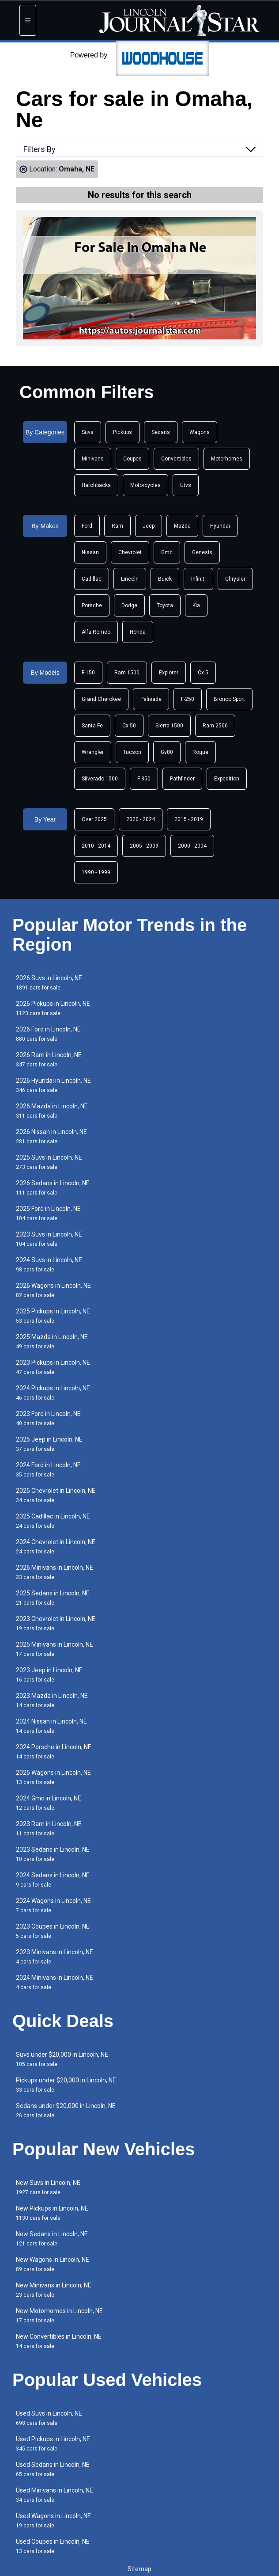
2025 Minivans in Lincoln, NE (54, 1649)
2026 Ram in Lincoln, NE (49, 1059)
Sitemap (139, 2568)
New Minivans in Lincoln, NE (53, 2290)
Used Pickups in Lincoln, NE (53, 2443)
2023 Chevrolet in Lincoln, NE (55, 1623)
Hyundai (220, 526)
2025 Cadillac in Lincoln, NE (53, 1521)
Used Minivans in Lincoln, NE (54, 2495)
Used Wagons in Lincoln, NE (53, 2520)
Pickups (122, 432)
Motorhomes (226, 459)
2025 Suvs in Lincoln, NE (49, 1162)
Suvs (88, 432)
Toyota (165, 605)
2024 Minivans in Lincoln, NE (54, 1982)
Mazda (182, 526)
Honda (138, 632)
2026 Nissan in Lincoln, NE (51, 1136)
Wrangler (93, 752)
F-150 (88, 673)
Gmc (167, 552)
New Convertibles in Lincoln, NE (59, 2341)
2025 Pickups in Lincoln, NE (53, 1316)
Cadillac (92, 579)
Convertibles (176, 459)
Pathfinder (182, 779)
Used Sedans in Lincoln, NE (53, 2469)
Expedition (226, 779)
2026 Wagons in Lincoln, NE (53, 1290)
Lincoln (130, 579)
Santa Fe (92, 726)
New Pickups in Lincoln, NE (52, 2213)
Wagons (199, 432)
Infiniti (198, 579)
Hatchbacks (96, 485)
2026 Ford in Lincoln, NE (48, 1034)
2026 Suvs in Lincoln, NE (49, 982)
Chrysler (235, 579)
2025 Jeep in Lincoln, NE (49, 1444)
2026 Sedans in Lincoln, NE (53, 1188)
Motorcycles (145, 485)
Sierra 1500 (169, 726)
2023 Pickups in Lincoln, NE (53, 1367)
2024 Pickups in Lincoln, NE (53, 1393)
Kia (196, 605)
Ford (87, 526)
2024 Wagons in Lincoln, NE (53, 1905)
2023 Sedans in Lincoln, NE (53, 1854)
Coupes (132, 459)
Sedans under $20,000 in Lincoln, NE (66, 2110)
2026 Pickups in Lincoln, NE (53, 1008)
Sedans (160, 432)
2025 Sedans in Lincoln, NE (53, 1598)
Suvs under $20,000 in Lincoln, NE (62, 2059)
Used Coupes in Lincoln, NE (53, 2546)
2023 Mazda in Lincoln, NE (52, 1700)
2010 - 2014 (96, 846)
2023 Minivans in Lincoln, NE (54, 1956)
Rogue (200, 752)
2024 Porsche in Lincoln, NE (53, 1751)
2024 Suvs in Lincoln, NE (49, 1264)
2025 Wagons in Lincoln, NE (53, 1777)
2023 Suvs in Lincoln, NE (49, 1239)
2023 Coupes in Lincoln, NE (53, 1931)
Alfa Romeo (96, 632)
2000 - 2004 (192, 846)
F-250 (187, 699)
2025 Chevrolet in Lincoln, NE (55, 1495)
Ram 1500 (127, 673)
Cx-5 (203, 673)
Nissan (90, 552)
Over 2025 (94, 819)
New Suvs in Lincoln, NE (48, 2187)
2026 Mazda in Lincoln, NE (52, 1111)
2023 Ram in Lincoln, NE (49, 1828)
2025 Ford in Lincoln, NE (48, 1213)
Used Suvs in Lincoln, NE (49, 2418)
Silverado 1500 (100, 779)
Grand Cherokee (101, 699)
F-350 (144, 779)
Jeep (149, 526)
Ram (117, 526)
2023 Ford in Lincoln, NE (48, 1418)
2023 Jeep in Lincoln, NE (49, 1675)
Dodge (129, 605)
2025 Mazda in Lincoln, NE (52, 1341)
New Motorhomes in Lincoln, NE (59, 2315)
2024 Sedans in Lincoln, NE (53, 1880)
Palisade (151, 699)
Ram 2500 (215, 726)
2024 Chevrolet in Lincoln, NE (55, 1546)
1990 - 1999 (96, 872)
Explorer (168, 673)
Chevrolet (130, 552)
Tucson (132, 752)
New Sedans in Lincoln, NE (52, 2238)
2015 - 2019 (188, 819)
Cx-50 (129, 726)
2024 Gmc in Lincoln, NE (48, 1803)
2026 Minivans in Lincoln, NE (54, 1572)
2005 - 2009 (144, 846)
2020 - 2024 (140, 819)
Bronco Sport (229, 699)
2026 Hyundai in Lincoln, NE (53, 1085)
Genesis (202, 552)
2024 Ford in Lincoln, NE (48, 1469)
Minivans (93, 459)
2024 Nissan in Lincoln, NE (51, 1726)
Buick (165, 579)
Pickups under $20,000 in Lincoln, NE (66, 2085)
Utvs (185, 485)
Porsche (92, 605)
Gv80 (167, 752)
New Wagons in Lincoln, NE (52, 2264)
